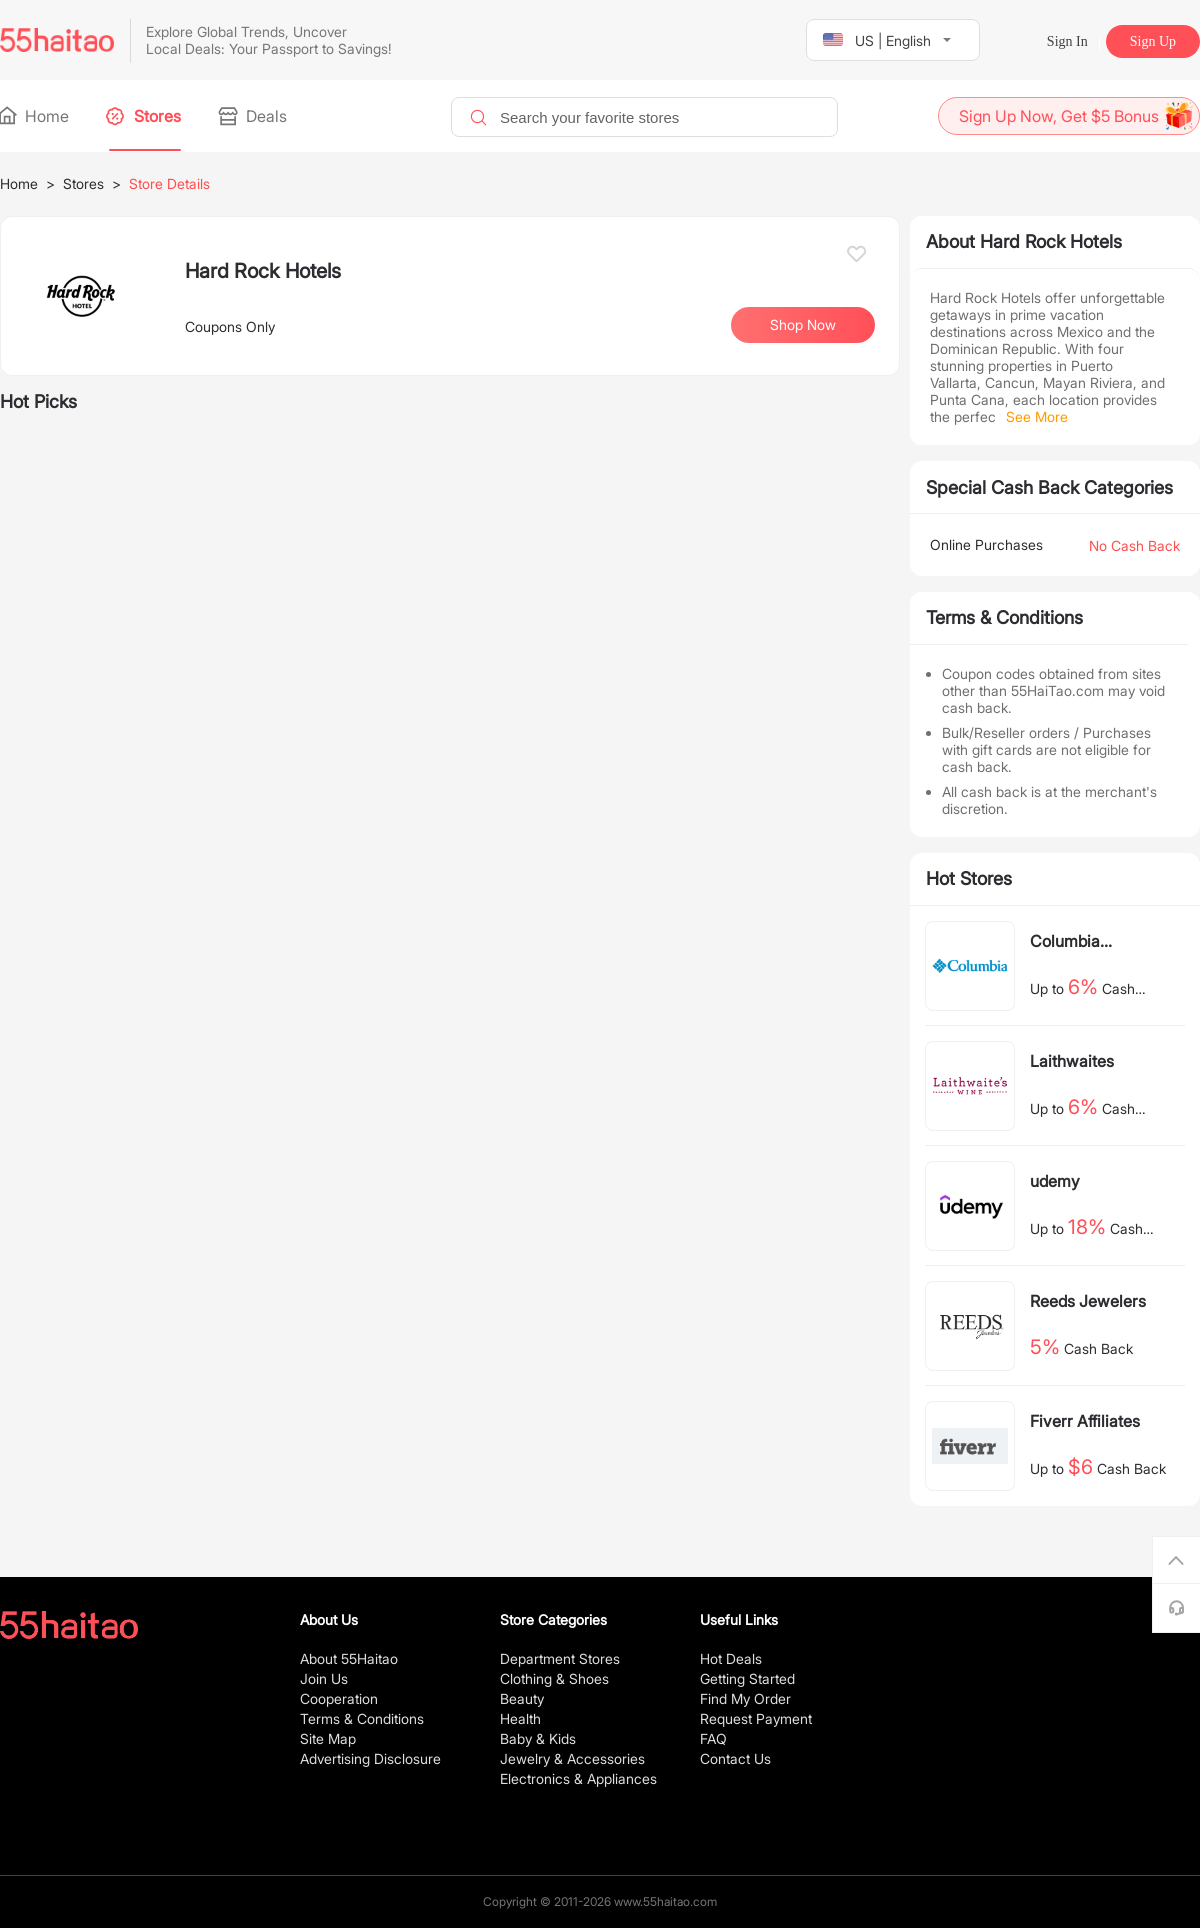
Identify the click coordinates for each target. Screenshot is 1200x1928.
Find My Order (745, 1698)
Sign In (1067, 41)
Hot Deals (731, 1658)
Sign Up (1153, 41)
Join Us (324, 1678)
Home (34, 116)
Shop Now (803, 324)
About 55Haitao (349, 1658)
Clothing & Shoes (554, 1678)
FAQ (713, 1738)
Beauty (522, 1698)
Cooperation (339, 1698)
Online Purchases (986, 544)
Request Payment (756, 1718)
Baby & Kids (538, 1738)
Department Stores (560, 1658)
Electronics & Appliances (578, 1778)
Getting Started (747, 1678)
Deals (254, 116)
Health (520, 1718)
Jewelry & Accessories (572, 1758)
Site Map (328, 1738)
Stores (145, 116)
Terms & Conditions (362, 1718)
